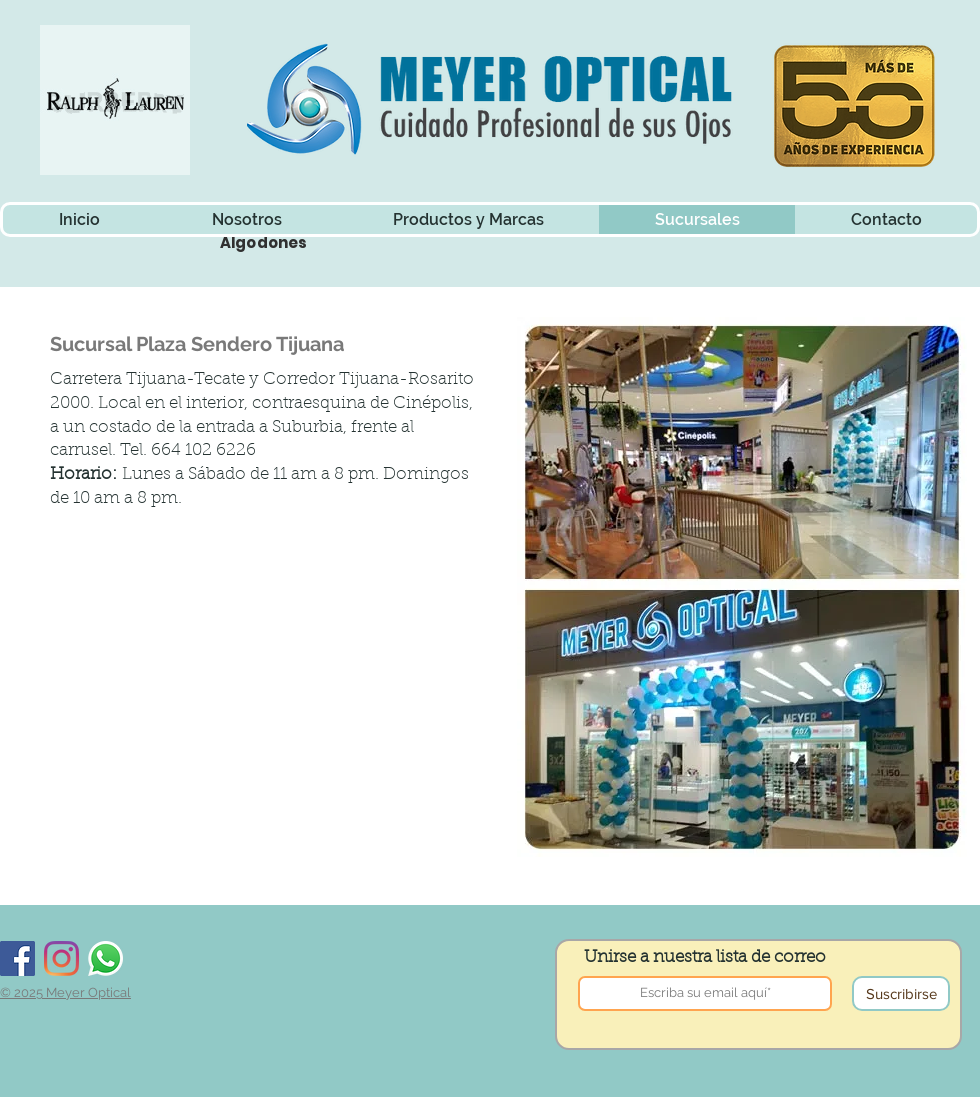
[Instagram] (61, 958)
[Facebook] (17, 958)
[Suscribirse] (901, 993)
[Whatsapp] (105, 958)
